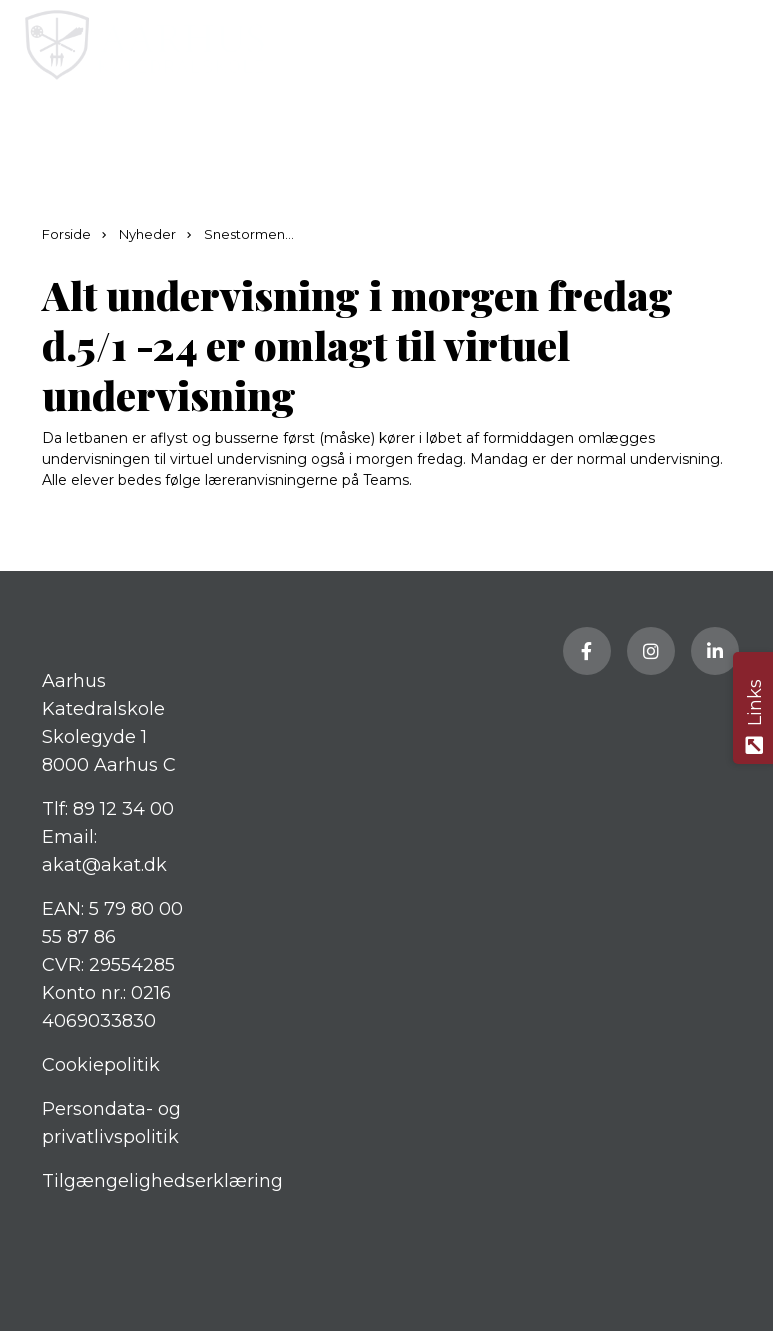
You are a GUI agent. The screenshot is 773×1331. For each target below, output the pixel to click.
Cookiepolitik (101, 1065)
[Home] (308, 45)
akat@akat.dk (104, 865)
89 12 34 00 (123, 809)
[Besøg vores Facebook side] (587, 651)
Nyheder (149, 234)
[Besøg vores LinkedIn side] (715, 651)
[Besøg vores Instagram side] (651, 651)
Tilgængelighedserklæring (162, 1181)
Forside (68, 234)
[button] (741, 45)
